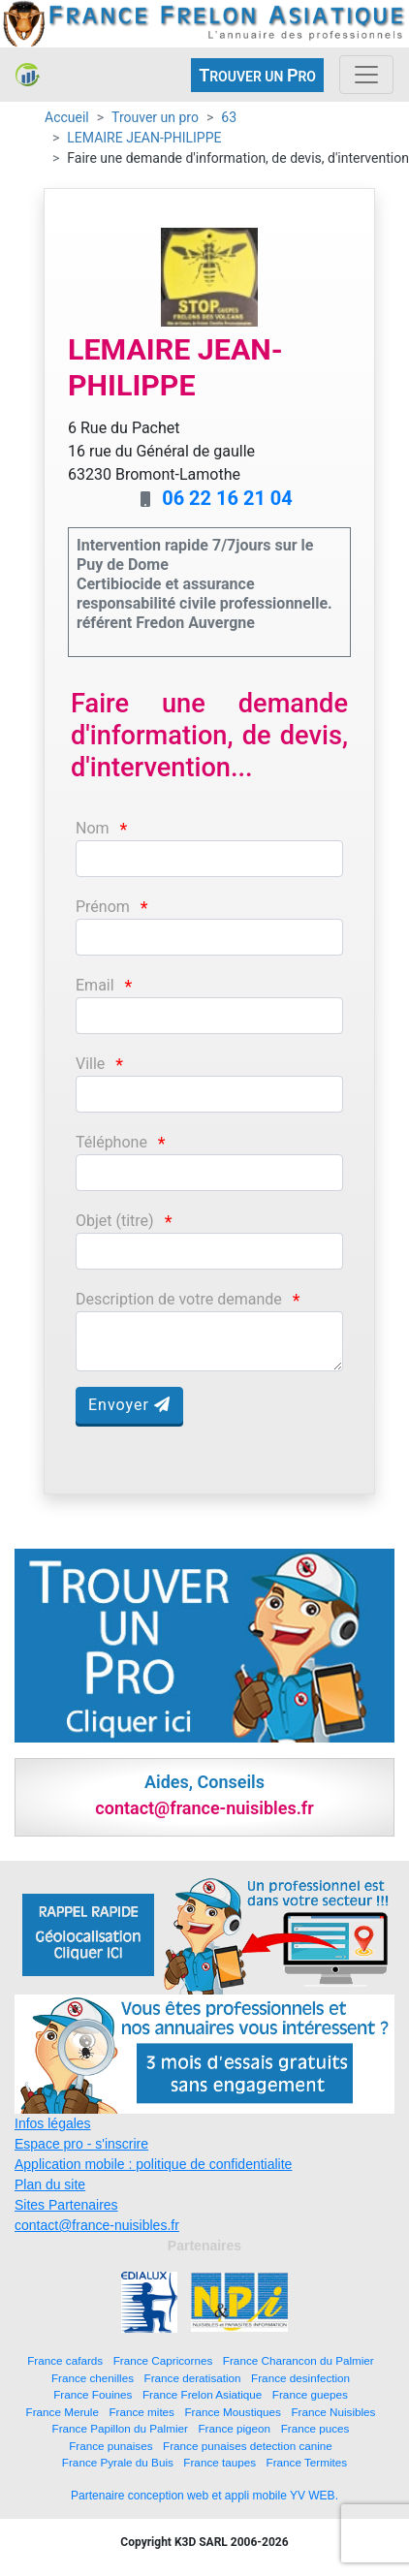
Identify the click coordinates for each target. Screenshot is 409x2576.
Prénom (103, 906)
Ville (90, 1063)
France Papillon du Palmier (120, 2428)
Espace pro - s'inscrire (81, 2144)
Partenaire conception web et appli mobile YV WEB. (204, 2495)
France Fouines (92, 2394)
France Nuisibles (333, 2411)
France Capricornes (163, 2360)
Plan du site (50, 2184)
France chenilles (92, 2378)
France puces (315, 2428)
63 (228, 117)
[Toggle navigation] (366, 74)
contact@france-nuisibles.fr (97, 2225)
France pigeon (234, 2428)
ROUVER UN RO (257, 75)
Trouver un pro (155, 117)
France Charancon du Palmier (298, 2360)
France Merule (62, 2411)
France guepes (310, 2394)
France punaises (110, 2445)
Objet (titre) (115, 1220)
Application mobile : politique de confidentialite (153, 2164)
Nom (93, 828)
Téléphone (111, 1142)
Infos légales (53, 2123)
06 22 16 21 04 (227, 498)
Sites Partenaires (66, 2205)
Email (95, 985)
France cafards (65, 2360)
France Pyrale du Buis (117, 2462)
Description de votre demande (179, 1299)
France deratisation (192, 2378)
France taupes (219, 2462)
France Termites (307, 2462)
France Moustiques (232, 2411)
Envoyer (129, 1405)
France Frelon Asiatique (202, 2394)
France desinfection (300, 2378)
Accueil (67, 117)
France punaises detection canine (247, 2445)
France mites (141, 2411)
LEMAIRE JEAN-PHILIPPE (144, 137)
